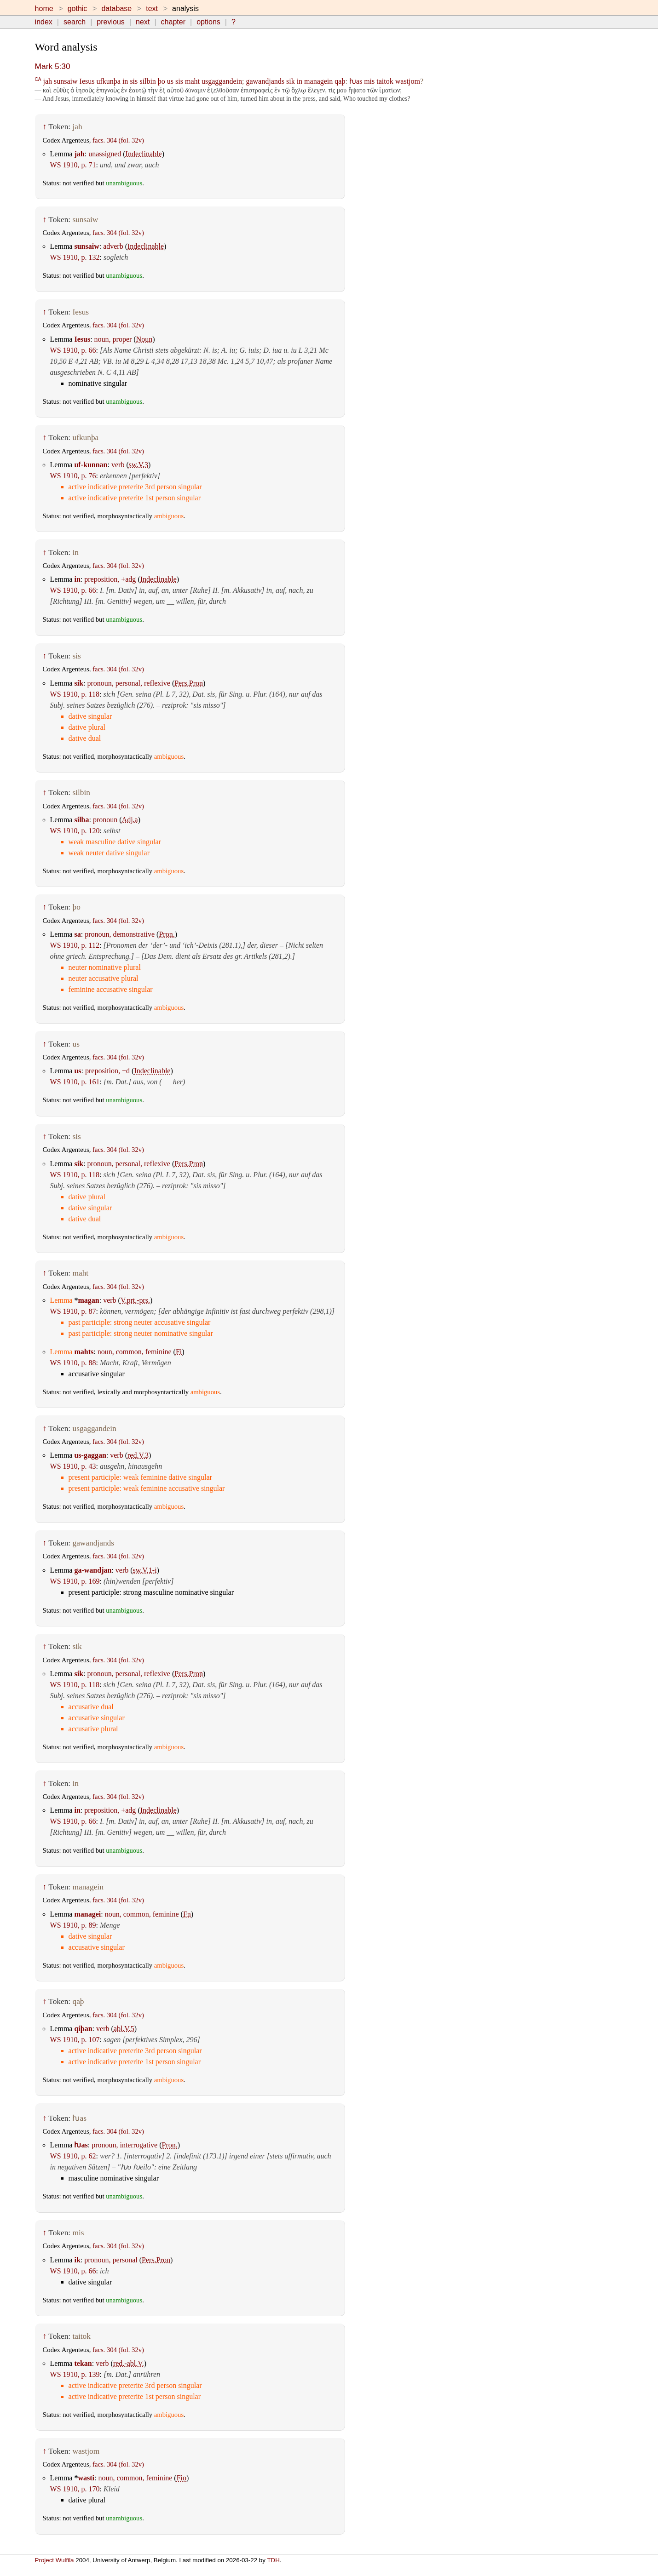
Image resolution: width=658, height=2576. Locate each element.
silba (81, 820)
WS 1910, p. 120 (75, 831)
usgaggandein (222, 81)
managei (87, 1914)
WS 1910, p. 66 (73, 350)
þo (161, 81)
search (74, 22)
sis (134, 81)
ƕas (355, 81)
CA (38, 78)
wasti (86, 2478)
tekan (83, 2363)
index (43, 22)
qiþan (83, 2028)
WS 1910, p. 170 (75, 2489)
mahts (83, 1352)
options (208, 22)
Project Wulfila (54, 2560)
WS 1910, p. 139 (75, 2374)
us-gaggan (90, 1455)
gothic (77, 8)
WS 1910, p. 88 (73, 1363)
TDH (273, 2560)
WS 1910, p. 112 (74, 945)
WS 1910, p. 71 (73, 165)
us (170, 81)
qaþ (340, 81)
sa (77, 934)
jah (47, 81)
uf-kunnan (90, 465)
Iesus (87, 81)
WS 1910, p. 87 (73, 1311)
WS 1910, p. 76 (73, 476)
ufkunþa (108, 81)
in (125, 81)
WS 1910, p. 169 (75, 1581)
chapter (173, 22)
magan (88, 1300)
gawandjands (265, 81)
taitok (384, 81)
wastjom (407, 81)
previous (110, 22)
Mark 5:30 (52, 66)
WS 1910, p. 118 (74, 694)
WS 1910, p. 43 (73, 1466)
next (143, 22)
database (116, 8)
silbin (147, 81)
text (152, 8)
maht (192, 81)
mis (369, 81)
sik (290, 81)
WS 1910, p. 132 (75, 257)
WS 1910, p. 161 (75, 1082)
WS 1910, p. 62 (73, 2156)
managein (318, 81)
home (44, 8)
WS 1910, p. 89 (73, 1925)
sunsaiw (66, 81)
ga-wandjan (92, 1570)
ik (77, 2260)
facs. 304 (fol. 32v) (118, 140)
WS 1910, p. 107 (75, 2040)
